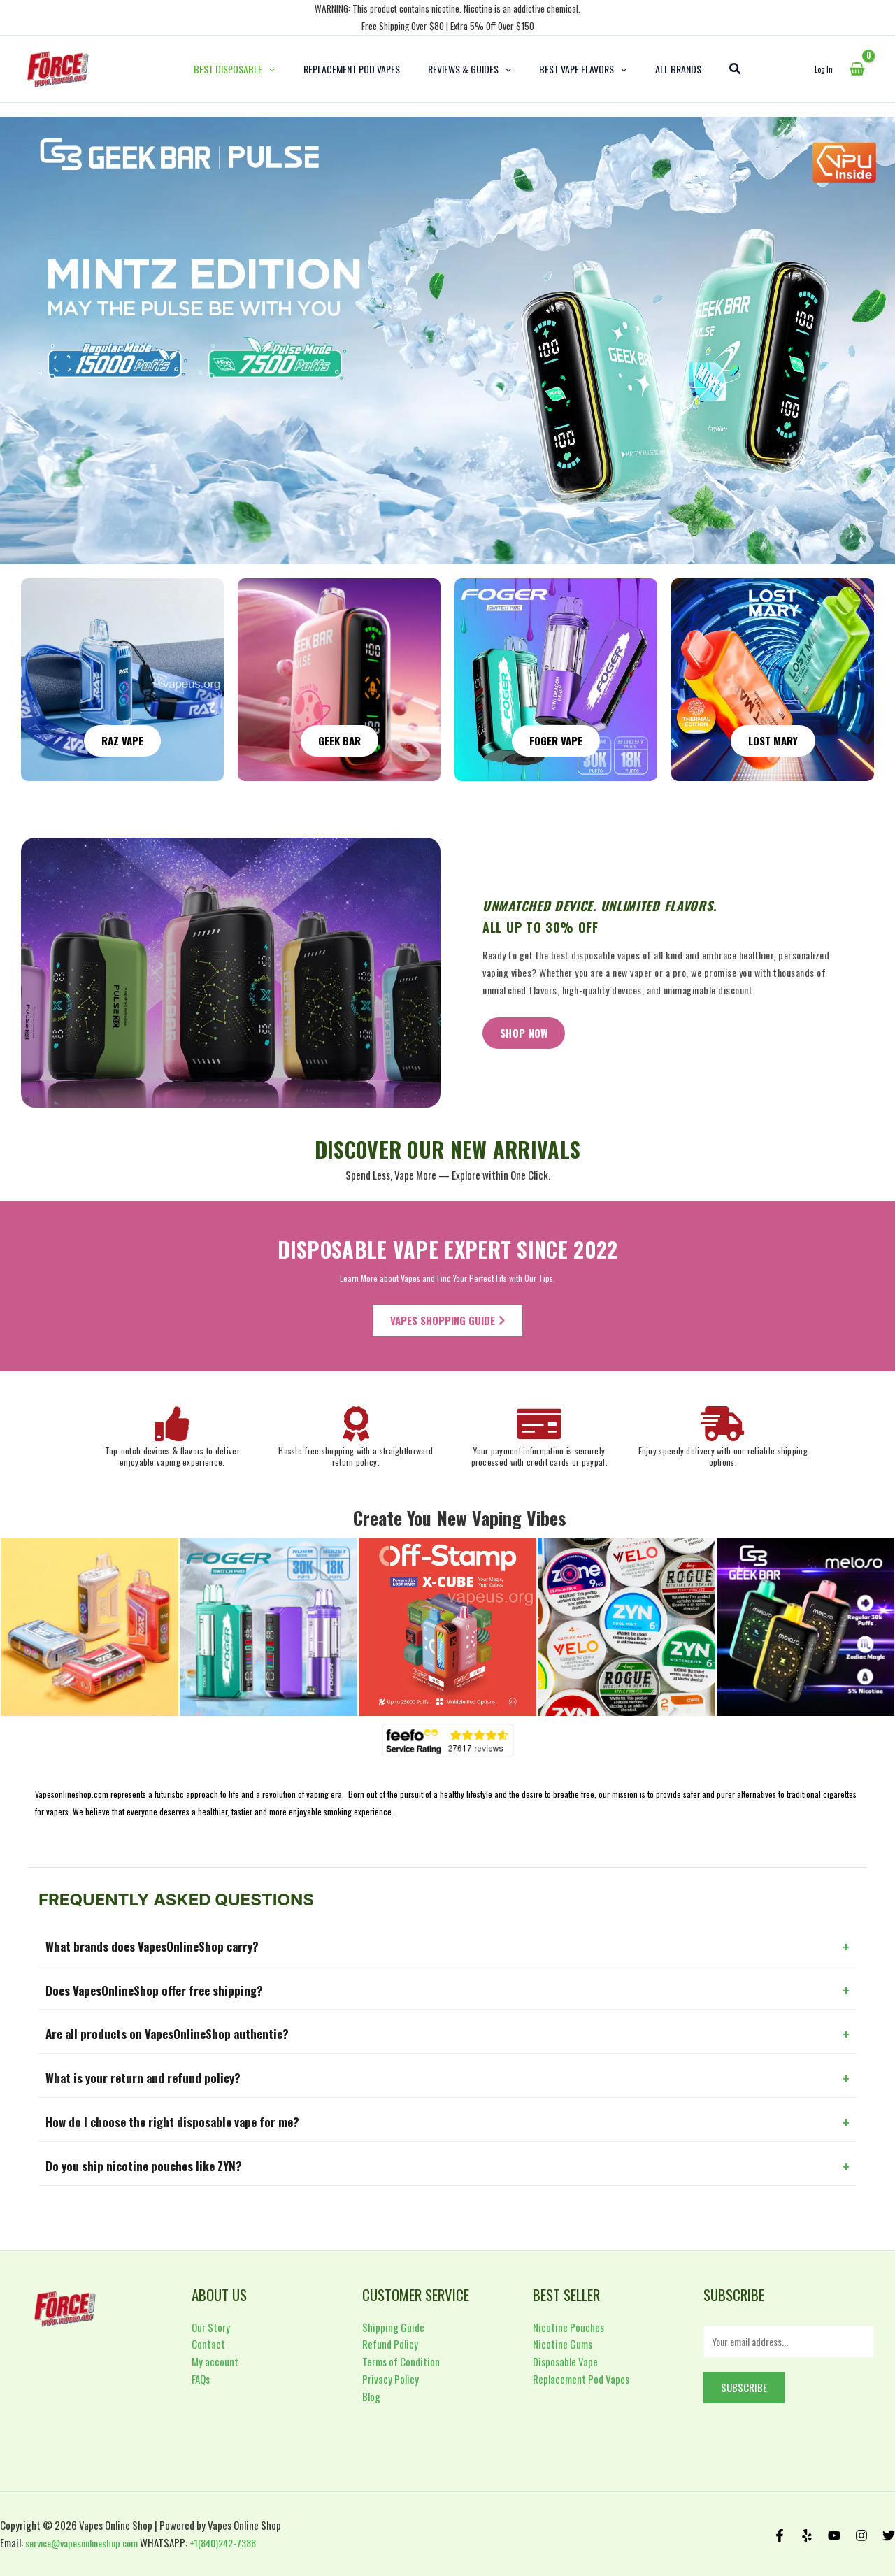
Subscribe (744, 2387)
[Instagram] (861, 2535)
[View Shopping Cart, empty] (857, 68)
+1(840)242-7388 (238, 2542)
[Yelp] (807, 2535)
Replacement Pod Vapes (581, 2376)
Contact (208, 2342)
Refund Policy (390, 2342)
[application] (285, 69)
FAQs (201, 2376)
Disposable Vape (565, 2359)
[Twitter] (888, 2535)
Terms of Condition (401, 2359)
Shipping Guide (393, 2325)
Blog (371, 2394)
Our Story (211, 2325)
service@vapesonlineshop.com (87, 2542)
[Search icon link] (714, 69)
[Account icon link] (824, 68)
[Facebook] (779, 2535)
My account (215, 2359)
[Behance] (834, 2535)
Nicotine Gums (562, 2342)
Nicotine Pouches (568, 2325)
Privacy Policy (390, 2376)
